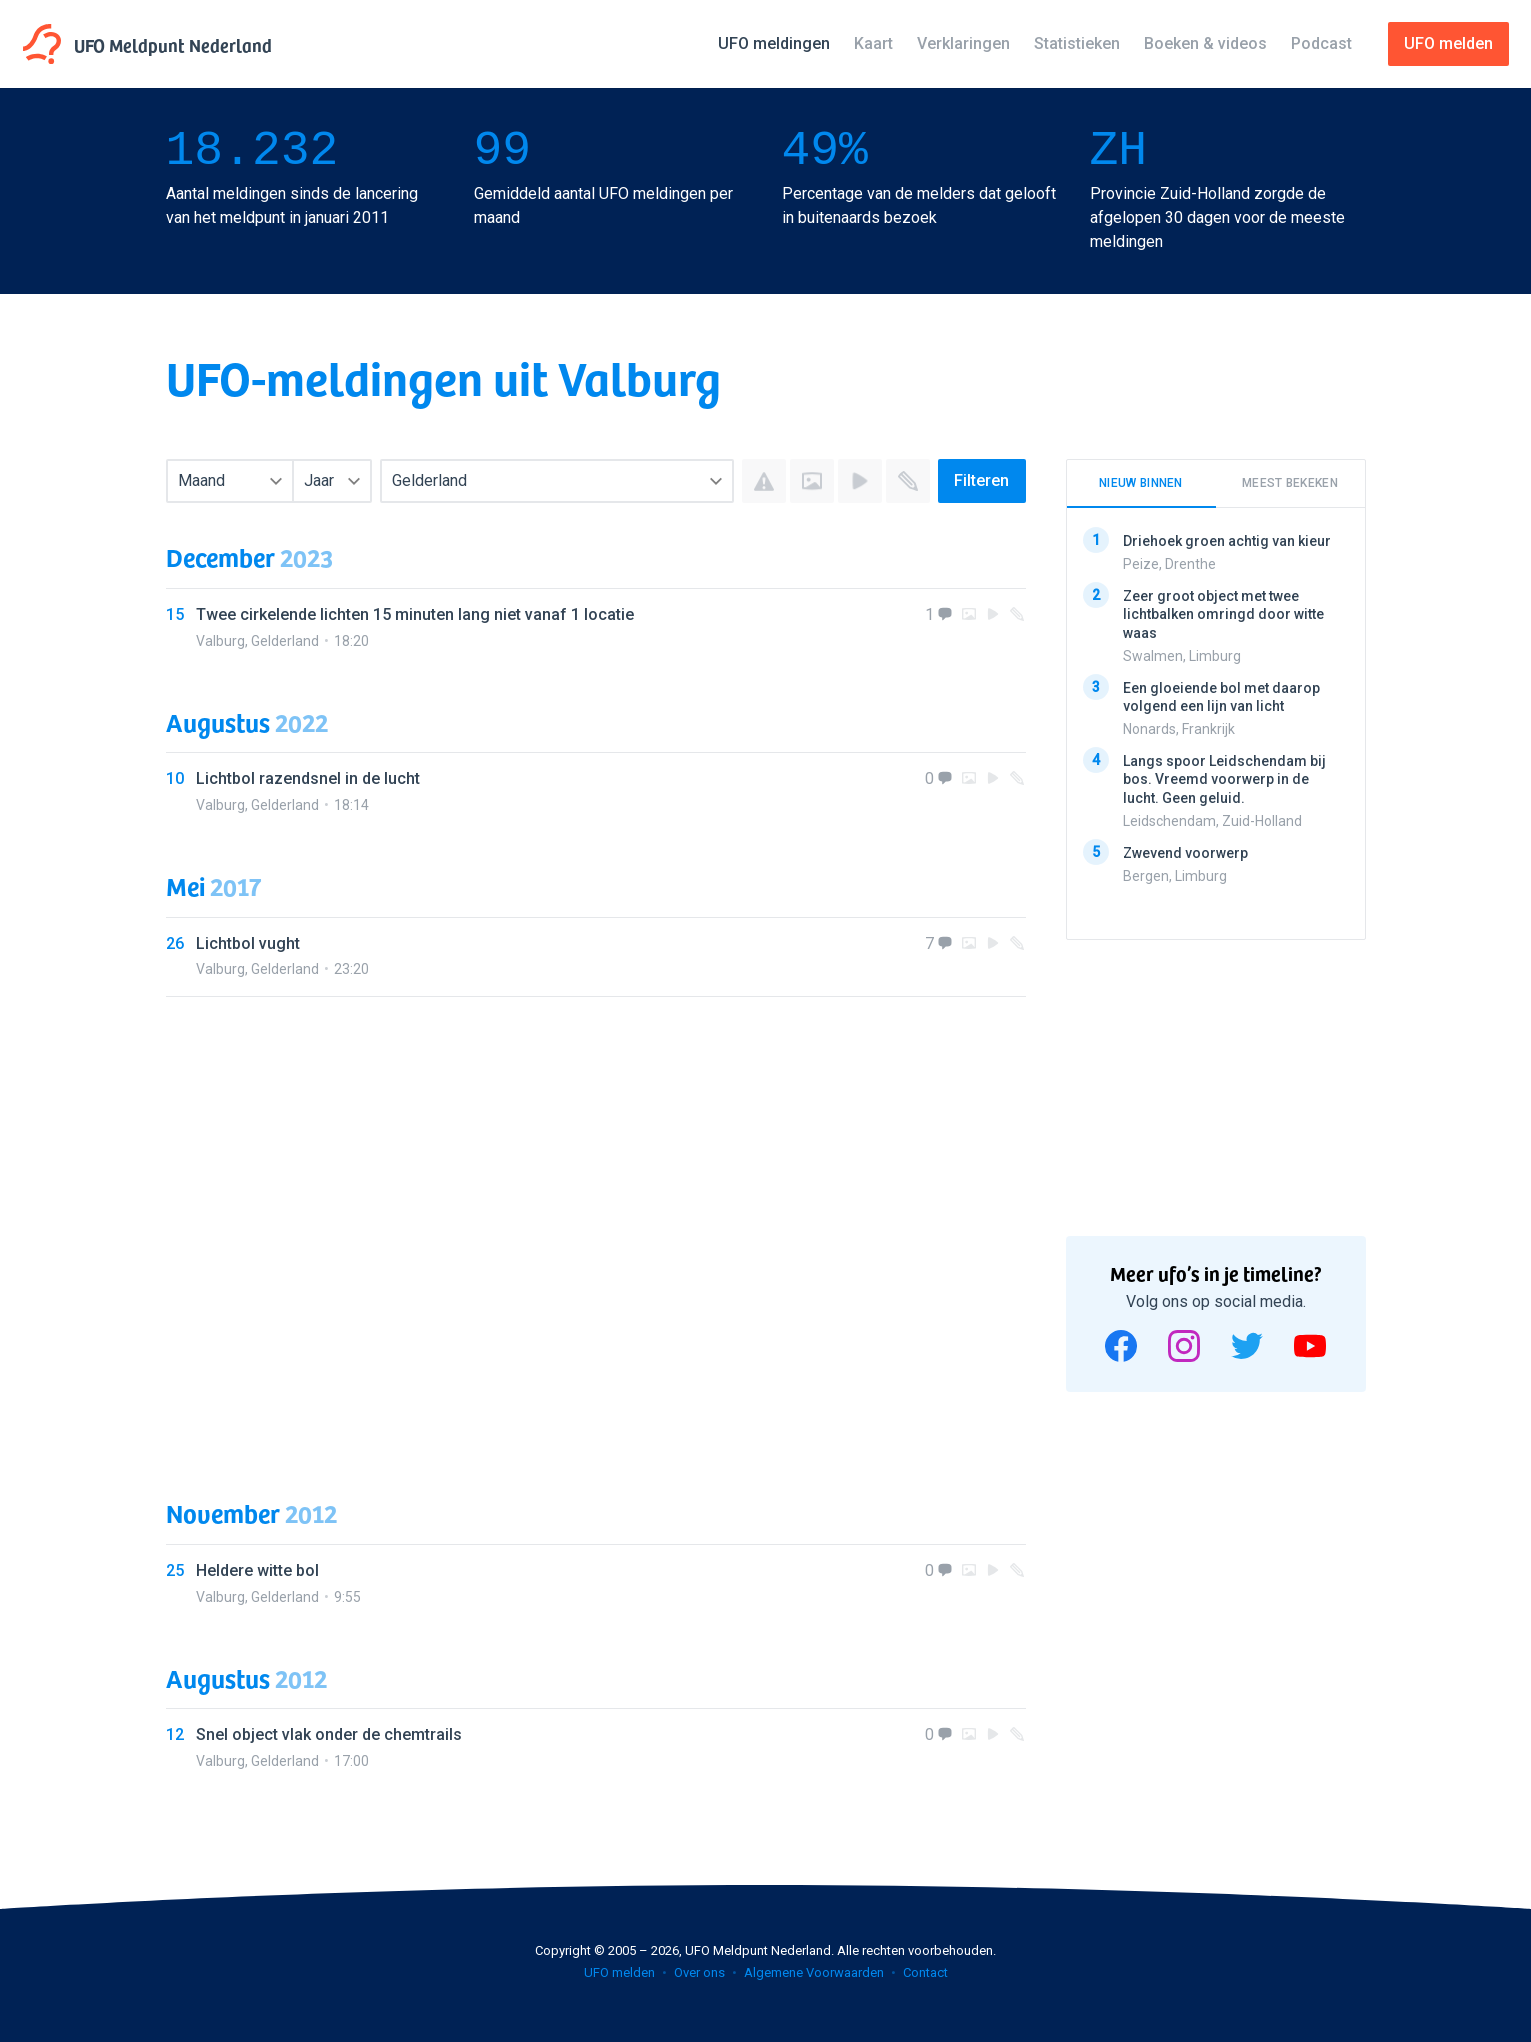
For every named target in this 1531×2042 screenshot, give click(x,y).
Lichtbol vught (248, 943)
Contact (925, 1972)
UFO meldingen (774, 43)
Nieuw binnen (1141, 483)
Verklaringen (963, 43)
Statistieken (1077, 43)
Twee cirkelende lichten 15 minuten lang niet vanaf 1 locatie (415, 614)
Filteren (981, 480)
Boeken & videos (1205, 43)
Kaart (873, 43)
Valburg (220, 641)
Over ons (699, 1972)
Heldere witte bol (257, 1570)
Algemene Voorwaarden (814, 1972)
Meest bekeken (1290, 483)
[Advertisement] (596, 1228)
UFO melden (619, 1972)
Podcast (1321, 43)
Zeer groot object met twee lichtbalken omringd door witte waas (1223, 614)
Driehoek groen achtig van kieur (1227, 541)
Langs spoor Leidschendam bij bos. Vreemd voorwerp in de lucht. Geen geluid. (1224, 779)
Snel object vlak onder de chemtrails (329, 1734)
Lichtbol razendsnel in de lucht (308, 778)
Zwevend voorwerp (1185, 852)
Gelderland (285, 641)
